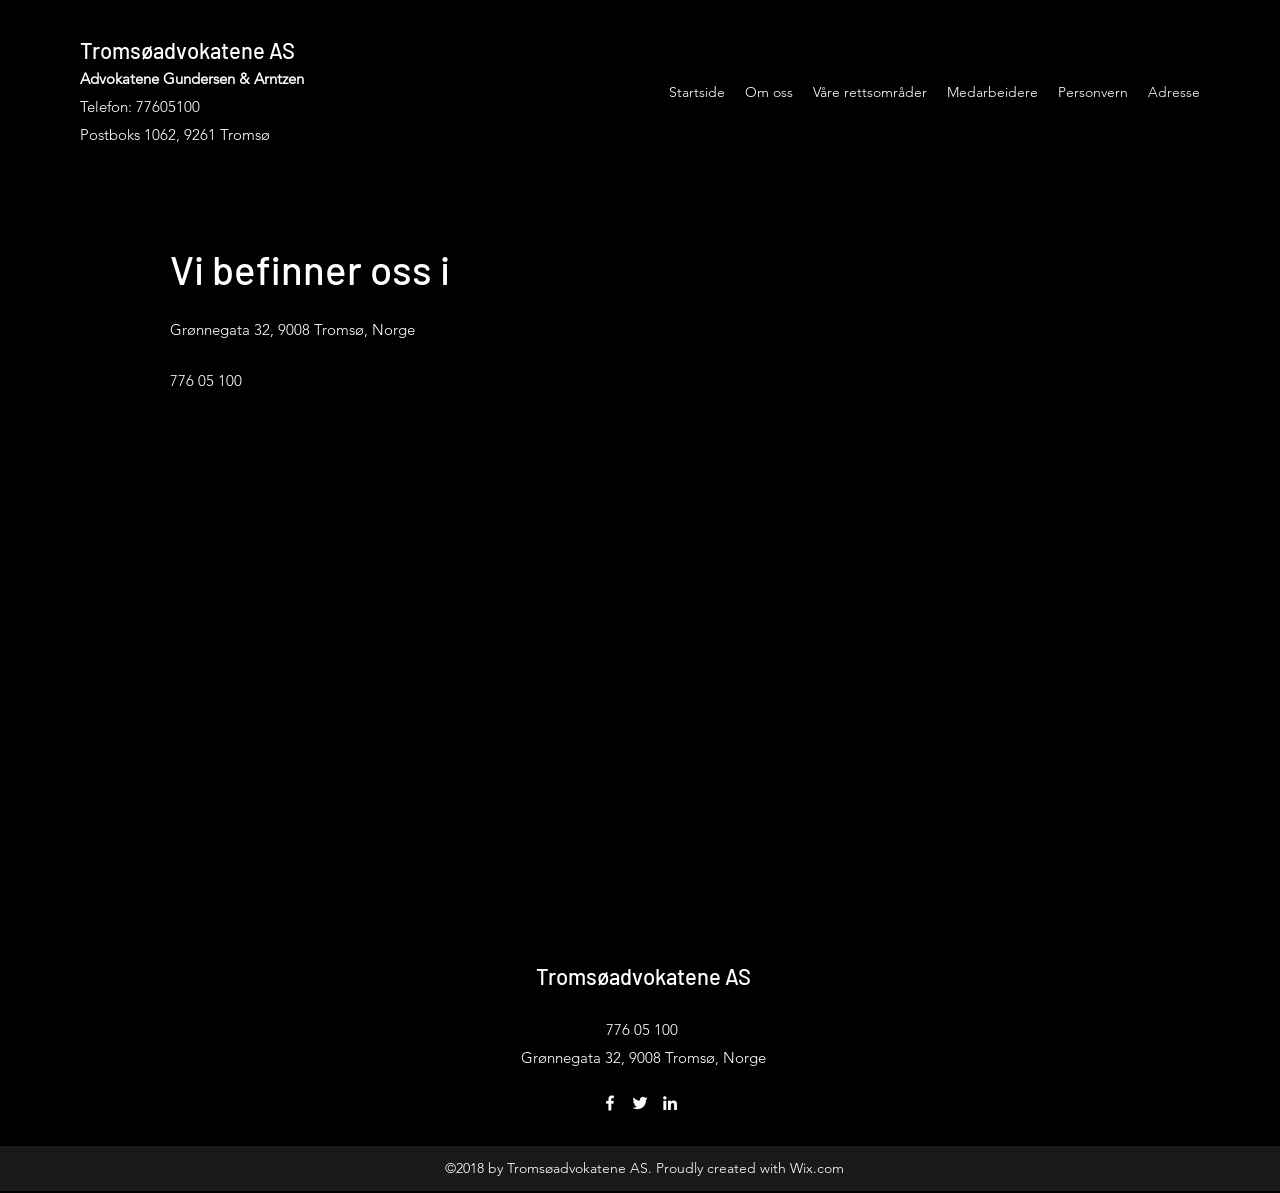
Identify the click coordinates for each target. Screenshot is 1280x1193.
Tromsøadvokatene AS (187, 50)
